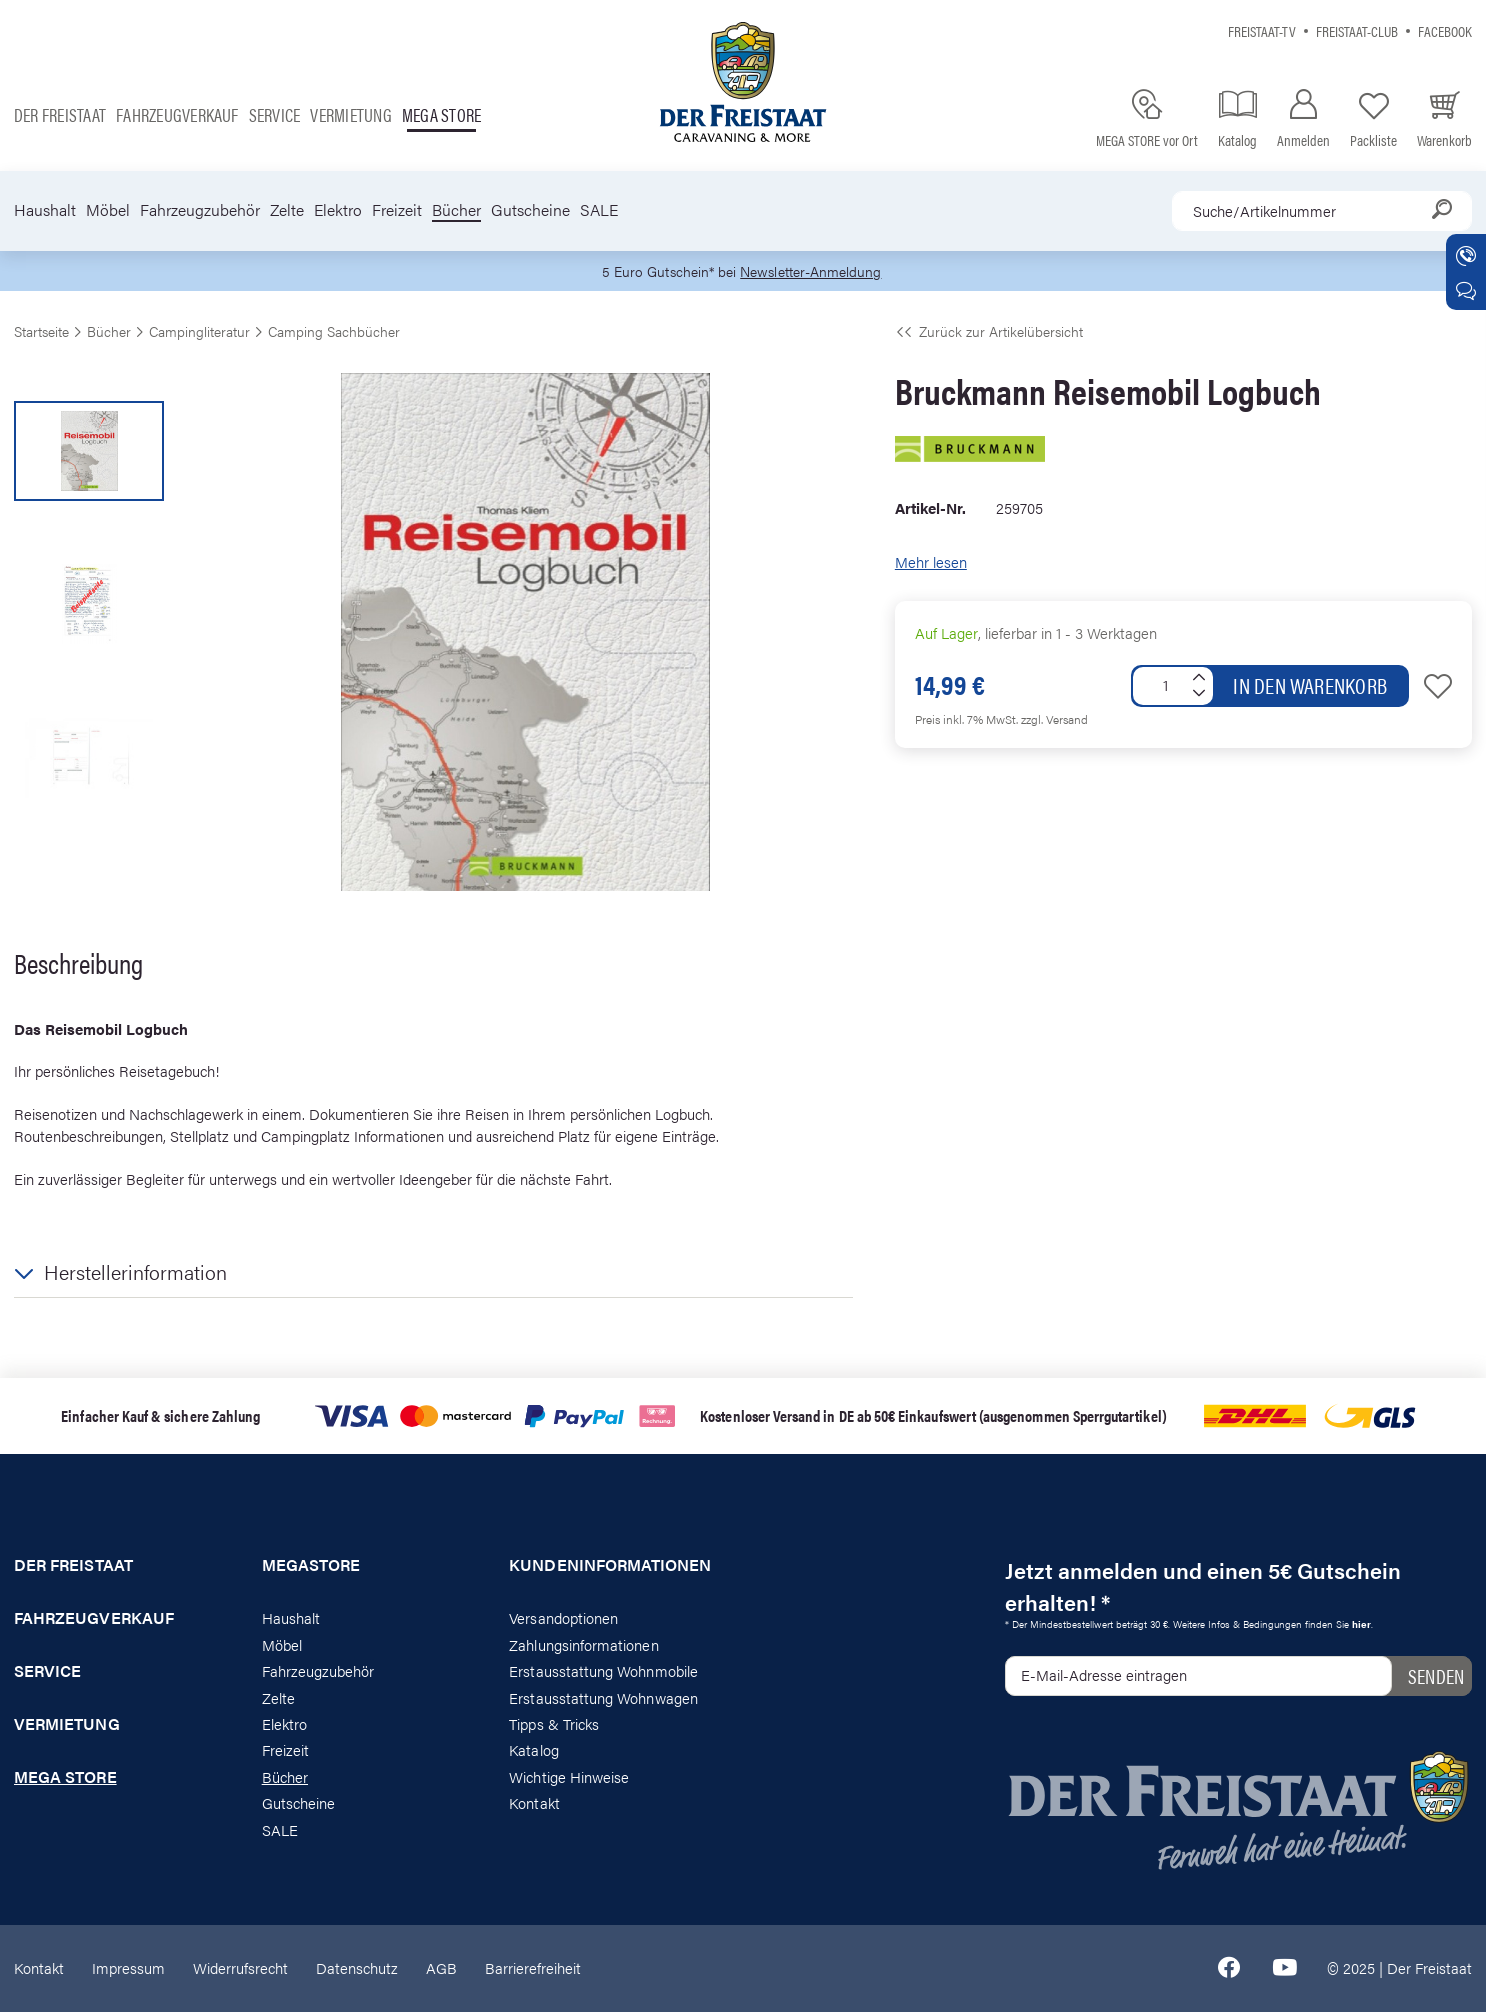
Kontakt (534, 1804)
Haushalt (45, 210)
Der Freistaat (60, 114)
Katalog (533, 1751)
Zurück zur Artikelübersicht (989, 332)
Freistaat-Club (1357, 30)
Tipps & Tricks (554, 1724)
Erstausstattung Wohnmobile (603, 1671)
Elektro (338, 210)
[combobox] (1322, 211)
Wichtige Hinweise (569, 1777)
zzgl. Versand (1054, 720)
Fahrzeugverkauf (177, 114)
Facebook (1445, 30)
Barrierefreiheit (533, 1968)
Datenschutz (357, 1968)
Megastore (311, 1567)
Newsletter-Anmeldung (814, 271)
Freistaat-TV (1262, 30)
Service (275, 114)
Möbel (108, 210)
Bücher (456, 210)
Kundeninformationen (610, 1567)
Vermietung (350, 114)
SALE (599, 210)
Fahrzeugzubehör (200, 210)
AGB (441, 1968)
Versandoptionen (563, 1619)
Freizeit (397, 210)
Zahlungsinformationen (583, 1645)
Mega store (441, 114)
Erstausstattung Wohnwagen (603, 1698)
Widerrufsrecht (240, 1968)
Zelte (287, 210)
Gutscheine (530, 210)
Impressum (128, 1968)
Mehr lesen (931, 563)
